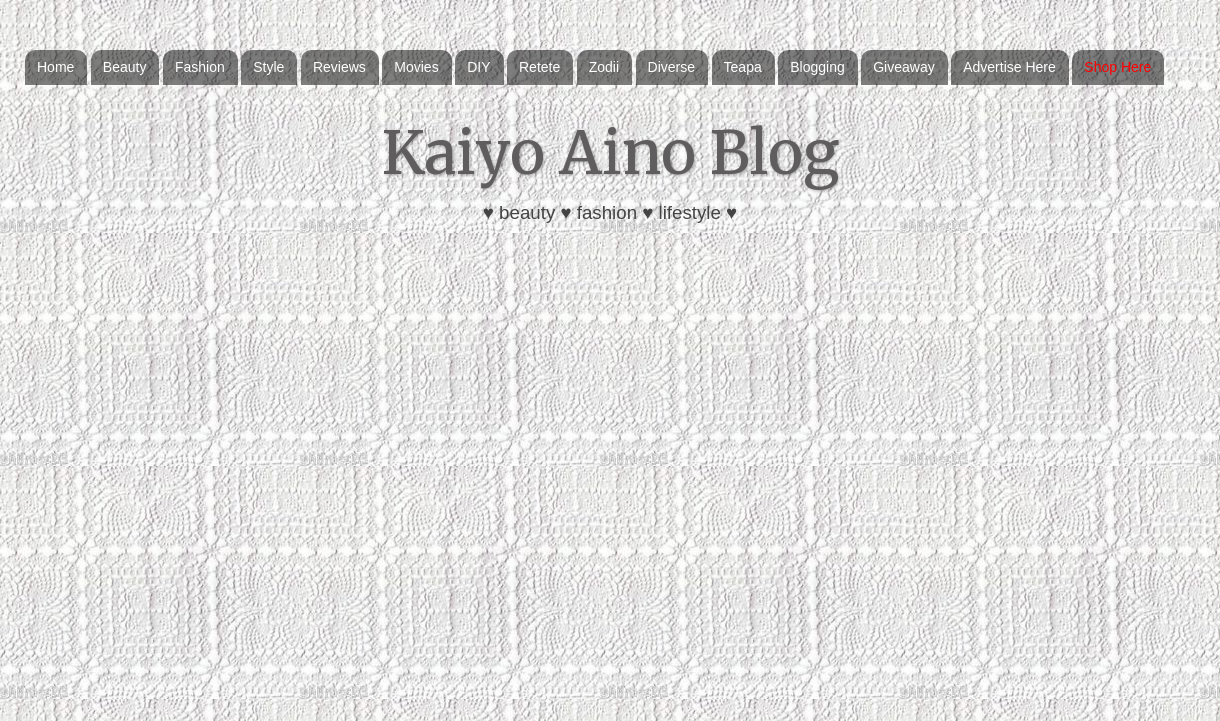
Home (55, 67)
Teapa (743, 67)
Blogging (817, 67)
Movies (416, 67)
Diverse (671, 67)
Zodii (604, 67)
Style (268, 67)
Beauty (125, 67)
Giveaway (903, 67)
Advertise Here (1009, 67)
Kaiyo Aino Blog (610, 152)
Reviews (339, 67)
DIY (478, 67)
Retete (539, 67)
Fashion (200, 67)
